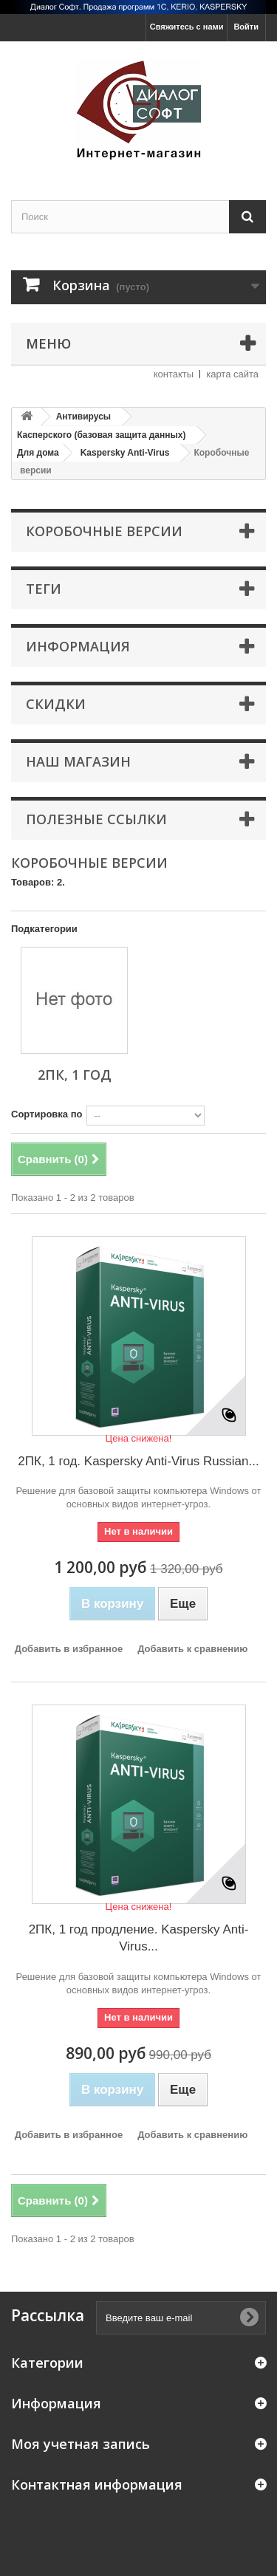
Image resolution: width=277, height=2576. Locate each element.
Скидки (56, 704)
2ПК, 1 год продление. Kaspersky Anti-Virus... (139, 1937)
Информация (78, 646)
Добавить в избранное (69, 1648)
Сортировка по (46, 1114)
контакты (174, 374)
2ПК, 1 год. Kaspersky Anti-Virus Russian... (138, 1461)
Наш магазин (78, 761)
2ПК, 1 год (75, 1074)
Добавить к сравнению (192, 1648)
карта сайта (232, 374)
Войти (246, 26)
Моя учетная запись (80, 2444)
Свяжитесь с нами (187, 26)
